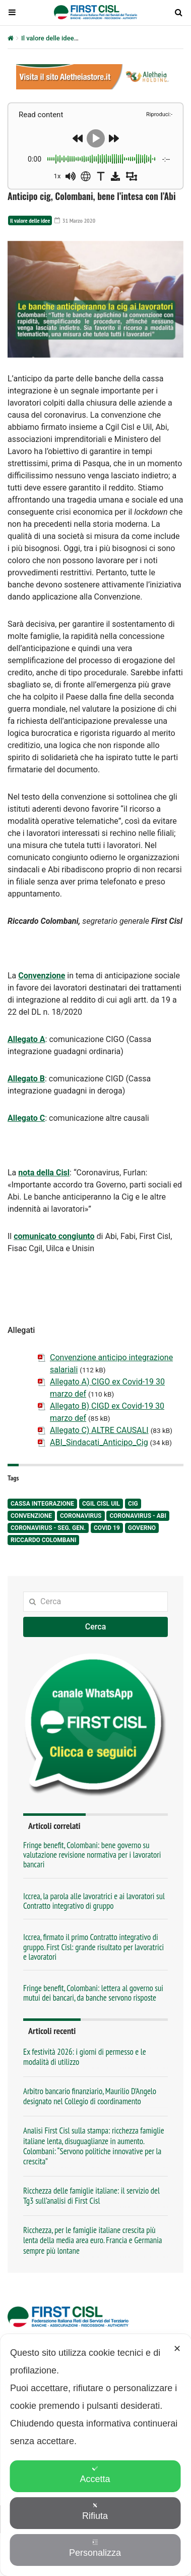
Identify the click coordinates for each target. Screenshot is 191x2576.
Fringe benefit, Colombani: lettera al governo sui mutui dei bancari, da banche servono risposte (93, 1993)
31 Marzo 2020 (74, 220)
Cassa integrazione (42, 1503)
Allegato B (26, 1078)
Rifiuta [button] (95, 2511)
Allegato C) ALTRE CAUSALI (99, 1430)
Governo (142, 1527)
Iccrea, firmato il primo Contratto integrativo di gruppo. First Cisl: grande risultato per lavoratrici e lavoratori (93, 1946)
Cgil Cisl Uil (101, 1503)
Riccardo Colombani (43, 1540)
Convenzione (41, 975)
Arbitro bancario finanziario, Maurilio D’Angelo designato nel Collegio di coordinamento (89, 2096)
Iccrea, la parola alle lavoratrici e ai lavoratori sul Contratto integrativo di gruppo (94, 1901)
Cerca (95, 1626)
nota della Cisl (44, 1172)
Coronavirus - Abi (137, 1515)
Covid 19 (107, 1527)
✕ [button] (177, 2349)
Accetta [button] (95, 2474)
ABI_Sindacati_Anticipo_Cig (99, 1442)
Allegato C (26, 1118)
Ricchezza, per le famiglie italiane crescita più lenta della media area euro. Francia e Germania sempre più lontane (92, 2240)
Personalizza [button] (95, 2548)
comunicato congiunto (54, 1236)
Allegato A (26, 1039)
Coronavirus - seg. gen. (48, 1527)
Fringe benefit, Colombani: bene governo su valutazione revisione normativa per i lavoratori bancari (92, 1855)
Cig (133, 1503)
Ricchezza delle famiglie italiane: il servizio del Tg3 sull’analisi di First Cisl (91, 2195)
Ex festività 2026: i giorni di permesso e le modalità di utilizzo (84, 2056)
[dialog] (95, 2455)
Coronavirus (81, 1515)
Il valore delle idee (47, 38)
